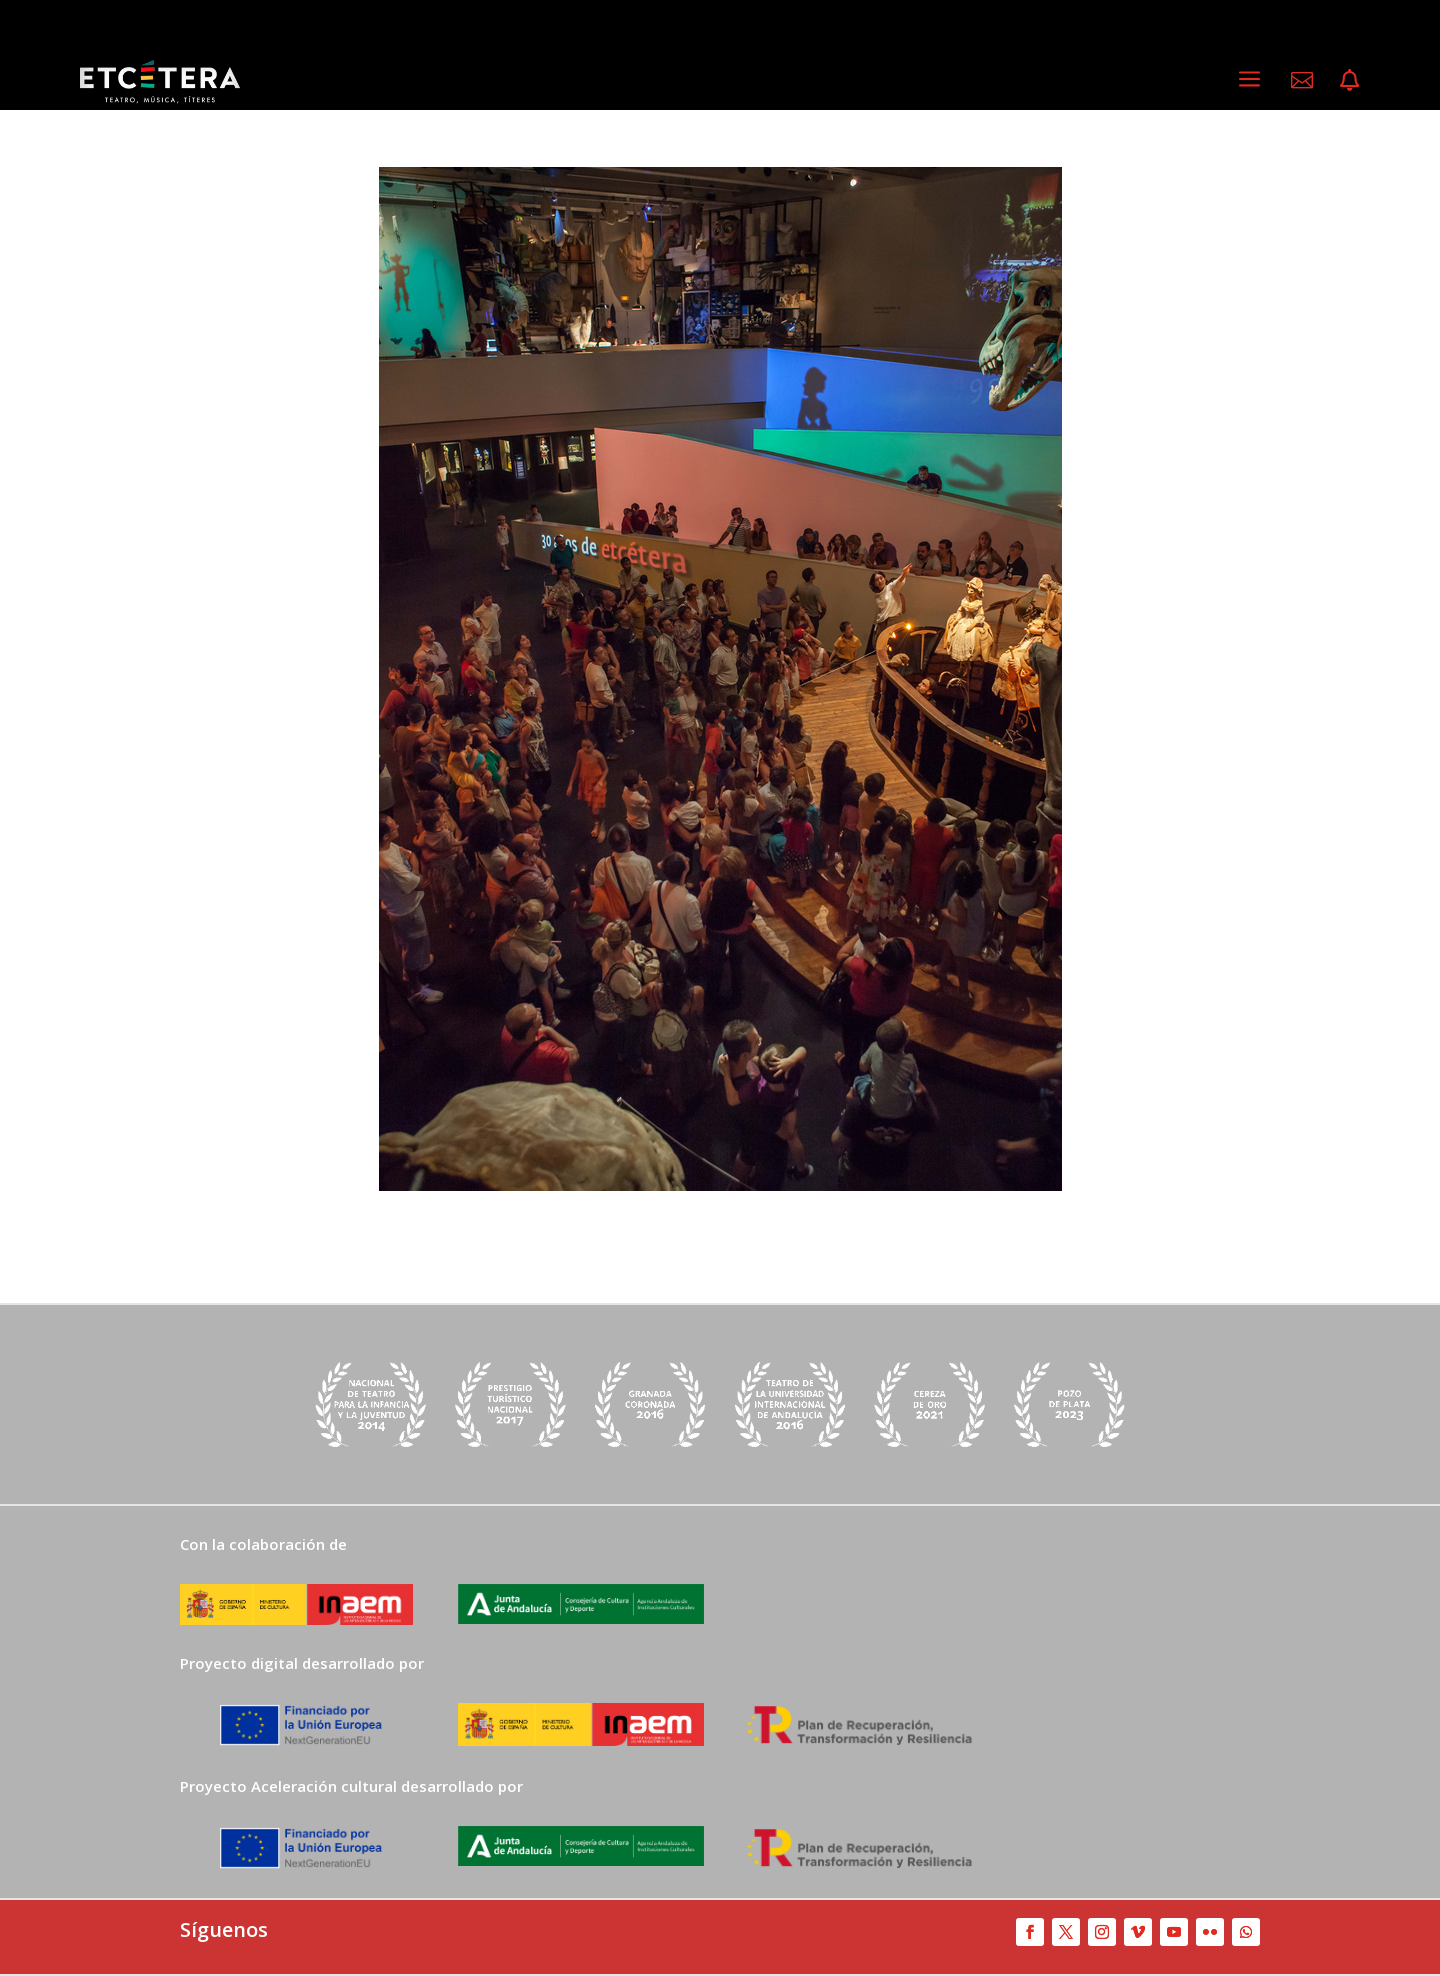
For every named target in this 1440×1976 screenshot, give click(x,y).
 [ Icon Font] (1302, 80)
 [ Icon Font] (1349, 80)
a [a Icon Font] (1249, 79)
